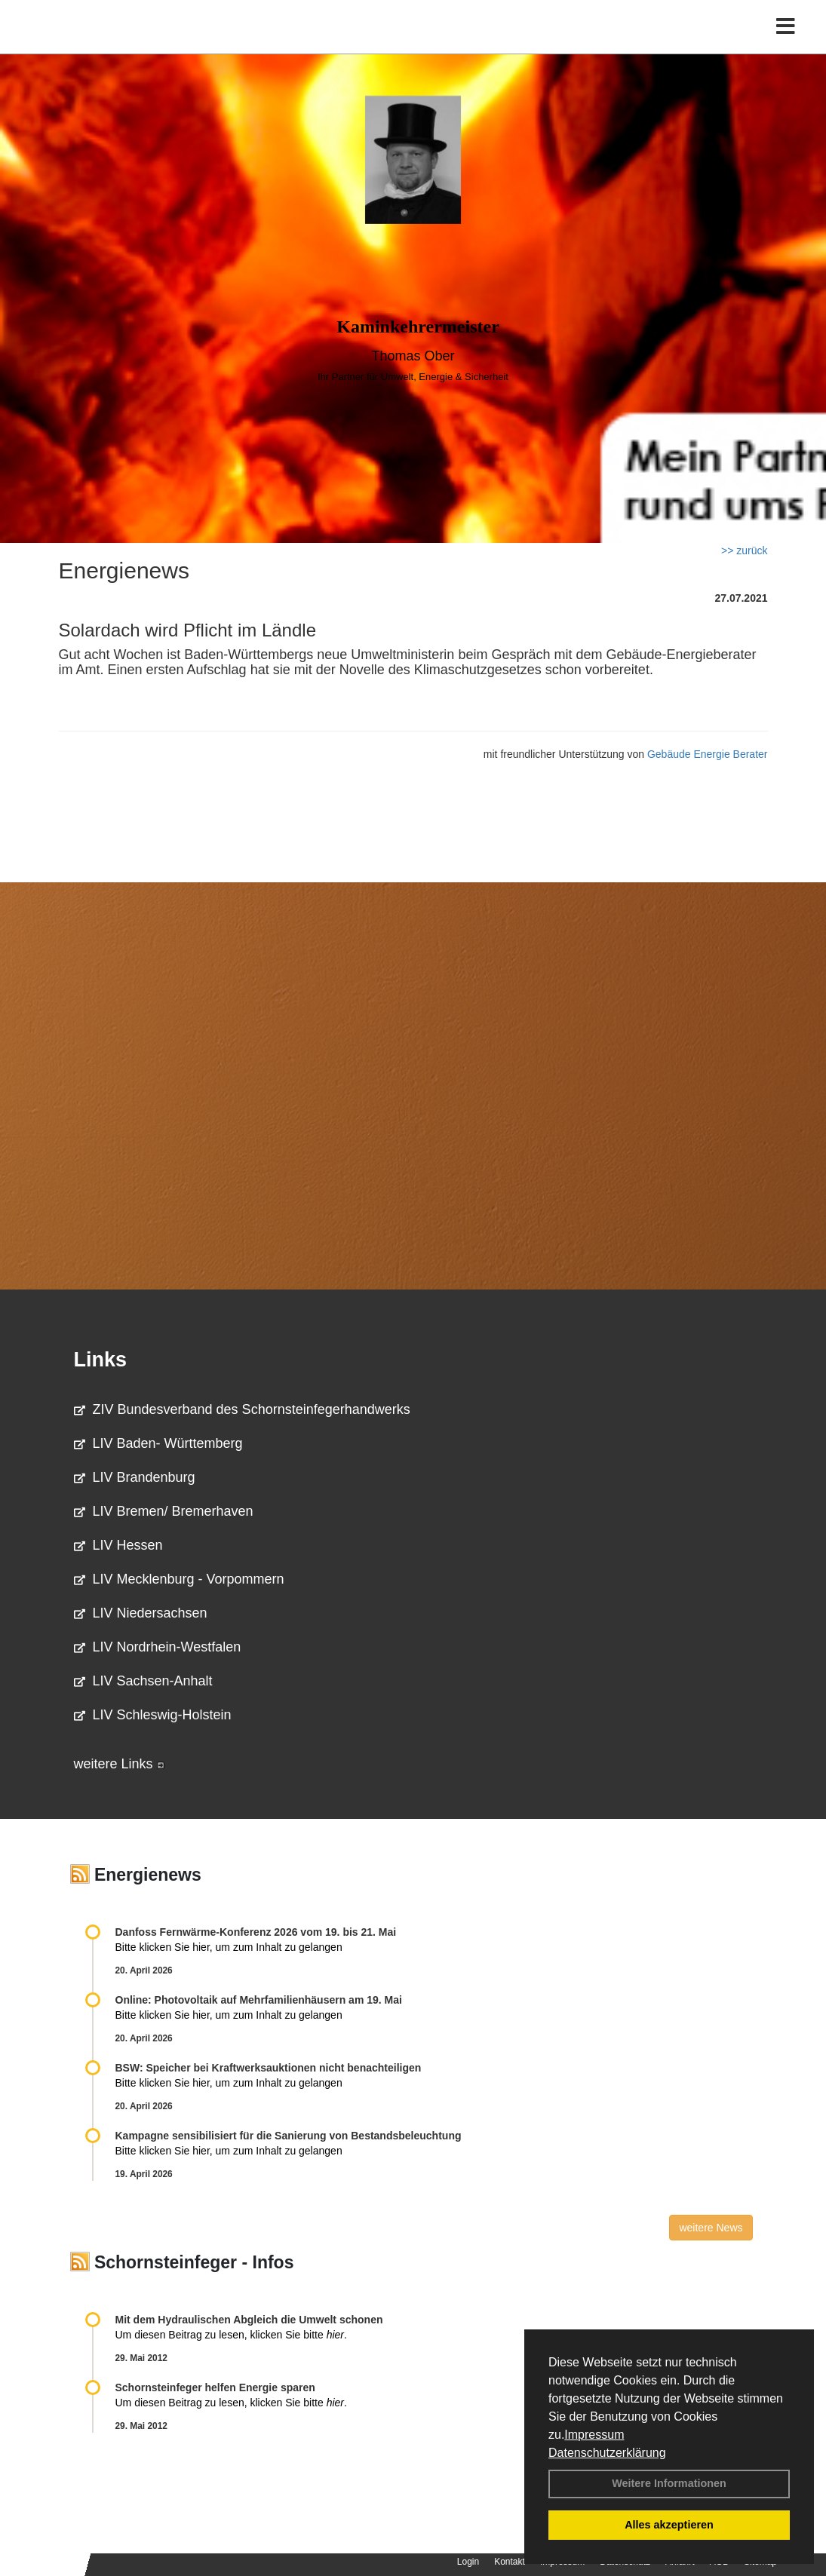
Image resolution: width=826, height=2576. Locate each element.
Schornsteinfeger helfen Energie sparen (215, 2387)
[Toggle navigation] (785, 43)
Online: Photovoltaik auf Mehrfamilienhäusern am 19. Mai (258, 2000)
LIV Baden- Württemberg (158, 1443)
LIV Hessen (118, 1545)
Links (100, 1359)
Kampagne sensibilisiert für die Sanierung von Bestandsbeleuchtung (288, 2136)
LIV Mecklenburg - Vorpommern (179, 1579)
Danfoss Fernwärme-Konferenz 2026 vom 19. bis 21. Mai (256, 1932)
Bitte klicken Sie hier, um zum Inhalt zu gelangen (228, 1947)
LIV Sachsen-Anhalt (143, 1680)
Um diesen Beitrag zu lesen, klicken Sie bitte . (231, 2335)
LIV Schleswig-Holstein (153, 1714)
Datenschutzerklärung (607, 2452)
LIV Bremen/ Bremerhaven (163, 1511)
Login (468, 2561)
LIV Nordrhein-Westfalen (157, 1646)
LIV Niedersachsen (140, 1613)
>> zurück (744, 550)
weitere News (710, 2228)
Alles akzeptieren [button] (669, 2525)
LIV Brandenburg (134, 1477)
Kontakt (509, 2561)
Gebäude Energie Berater (707, 754)
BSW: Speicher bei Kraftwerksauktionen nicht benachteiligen (268, 2068)
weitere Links (119, 1763)
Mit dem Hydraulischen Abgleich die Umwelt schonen (249, 2320)
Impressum (594, 2434)
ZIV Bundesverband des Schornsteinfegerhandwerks (242, 1409)
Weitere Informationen (669, 2483)
